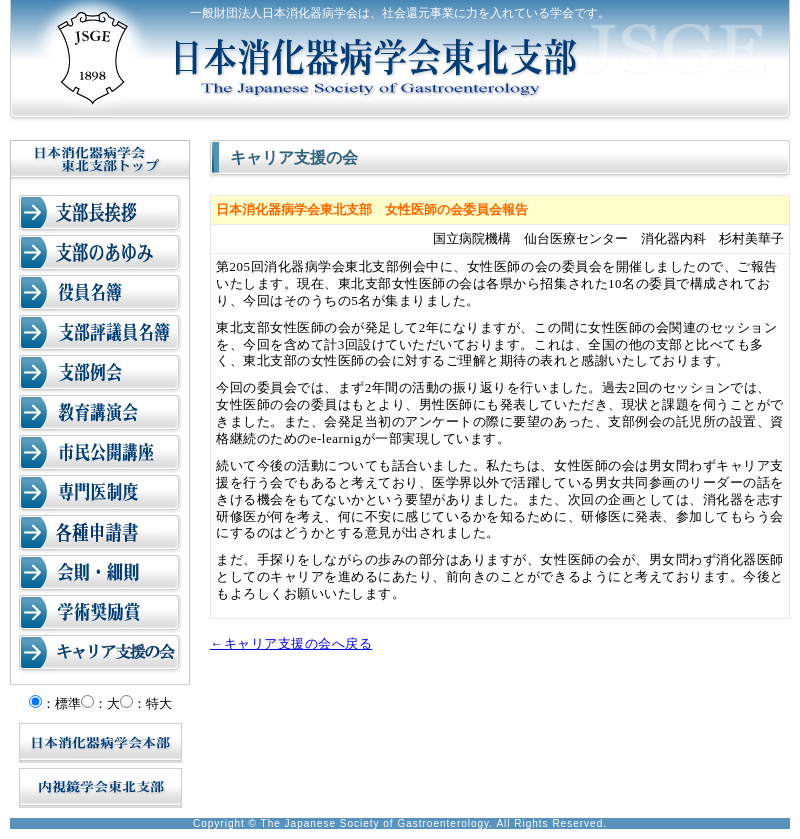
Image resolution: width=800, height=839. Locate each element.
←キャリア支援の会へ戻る (291, 643)
